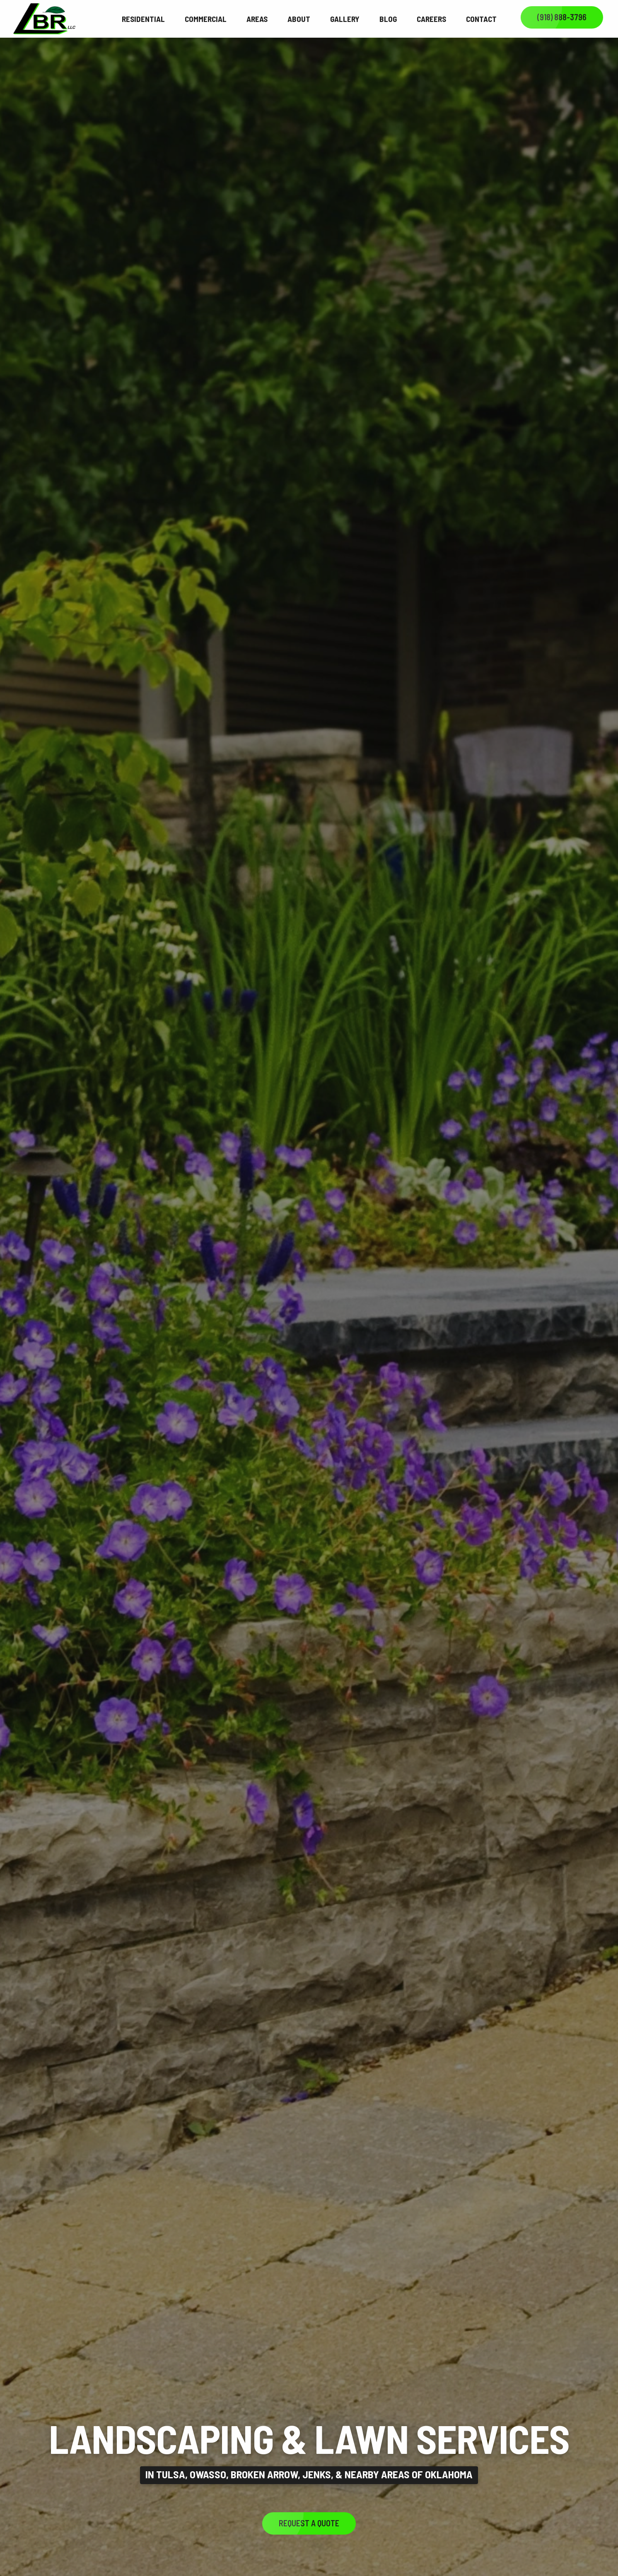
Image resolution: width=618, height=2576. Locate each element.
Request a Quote (309, 2523)
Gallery (345, 19)
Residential (143, 19)
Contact (481, 19)
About (298, 19)
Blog (388, 19)
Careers (431, 19)
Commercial (206, 19)
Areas (257, 19)
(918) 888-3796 (562, 17)
